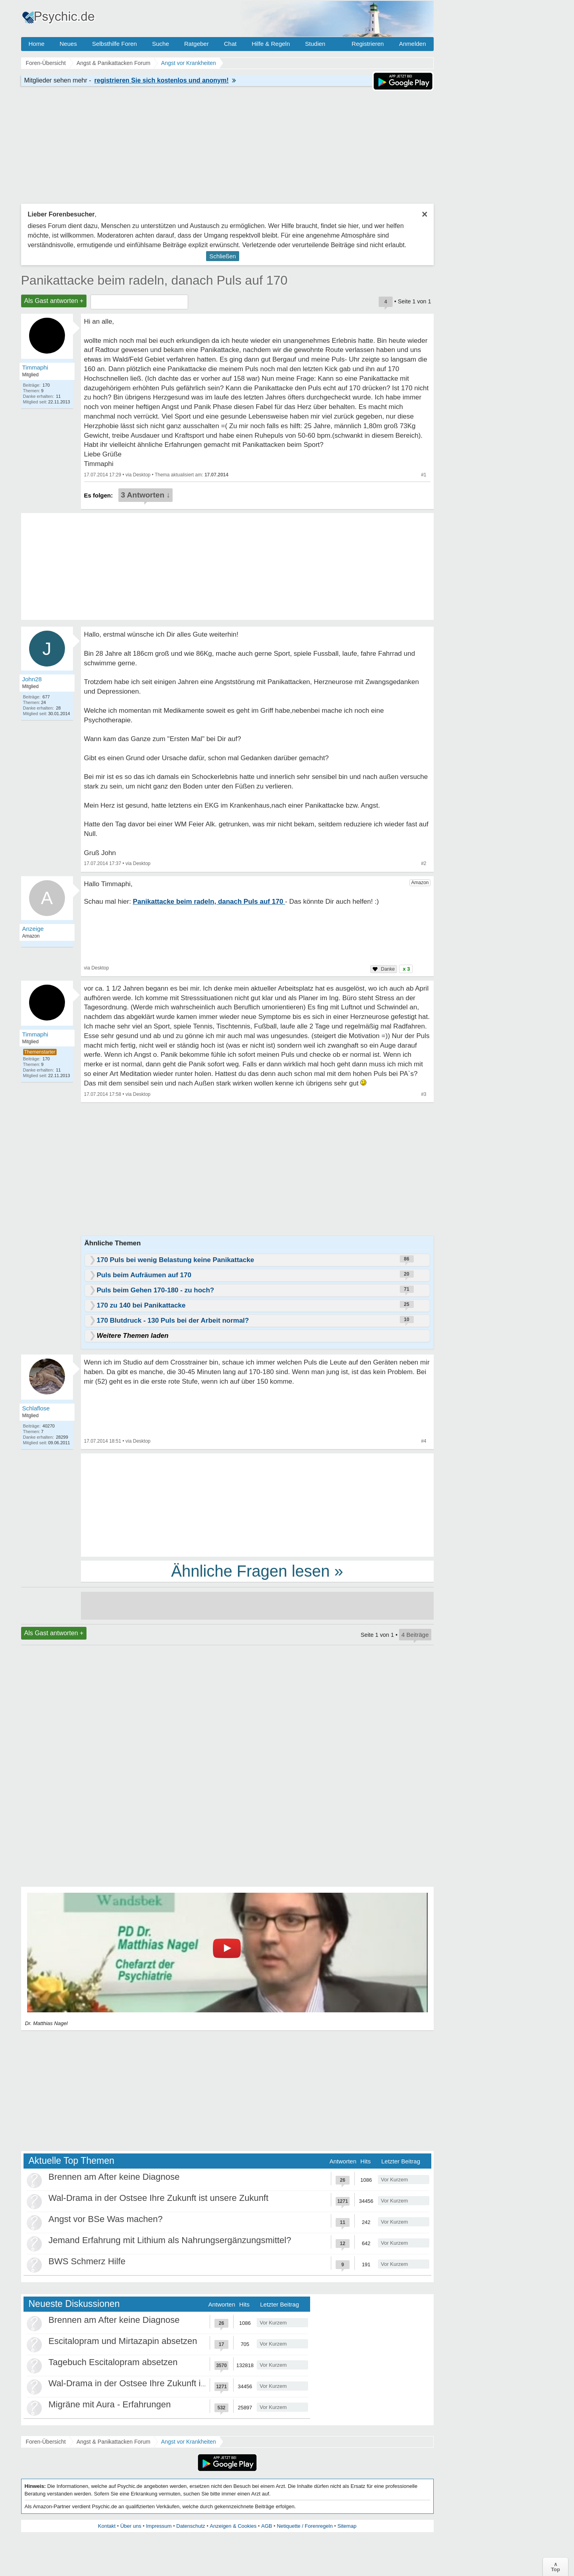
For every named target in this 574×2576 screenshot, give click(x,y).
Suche (160, 43)
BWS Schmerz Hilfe (87, 2261)
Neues (68, 43)
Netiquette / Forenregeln (304, 2526)
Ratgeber (196, 43)
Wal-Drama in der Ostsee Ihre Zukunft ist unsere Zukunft (159, 2198)
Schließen (222, 256)
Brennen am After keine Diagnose (114, 2177)
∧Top (555, 2566)
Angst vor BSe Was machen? (106, 2219)
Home (37, 43)
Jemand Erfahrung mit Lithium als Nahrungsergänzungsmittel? (170, 2240)
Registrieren (368, 43)
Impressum (158, 2526)
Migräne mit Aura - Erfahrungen (110, 2404)
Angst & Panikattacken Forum (113, 2441)
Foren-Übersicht (46, 2441)
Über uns (131, 2526)
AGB (266, 2526)
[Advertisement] (257, 1504)
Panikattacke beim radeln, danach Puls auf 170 (154, 280)
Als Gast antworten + (54, 300)
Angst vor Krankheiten (188, 2441)
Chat (230, 43)
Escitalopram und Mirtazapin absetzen (123, 2341)
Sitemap (346, 2526)
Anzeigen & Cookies (233, 2526)
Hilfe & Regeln (271, 43)
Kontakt (107, 2526)
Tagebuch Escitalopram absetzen (113, 2362)
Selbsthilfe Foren (114, 43)
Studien (315, 43)
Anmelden (412, 43)
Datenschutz (190, 2526)
